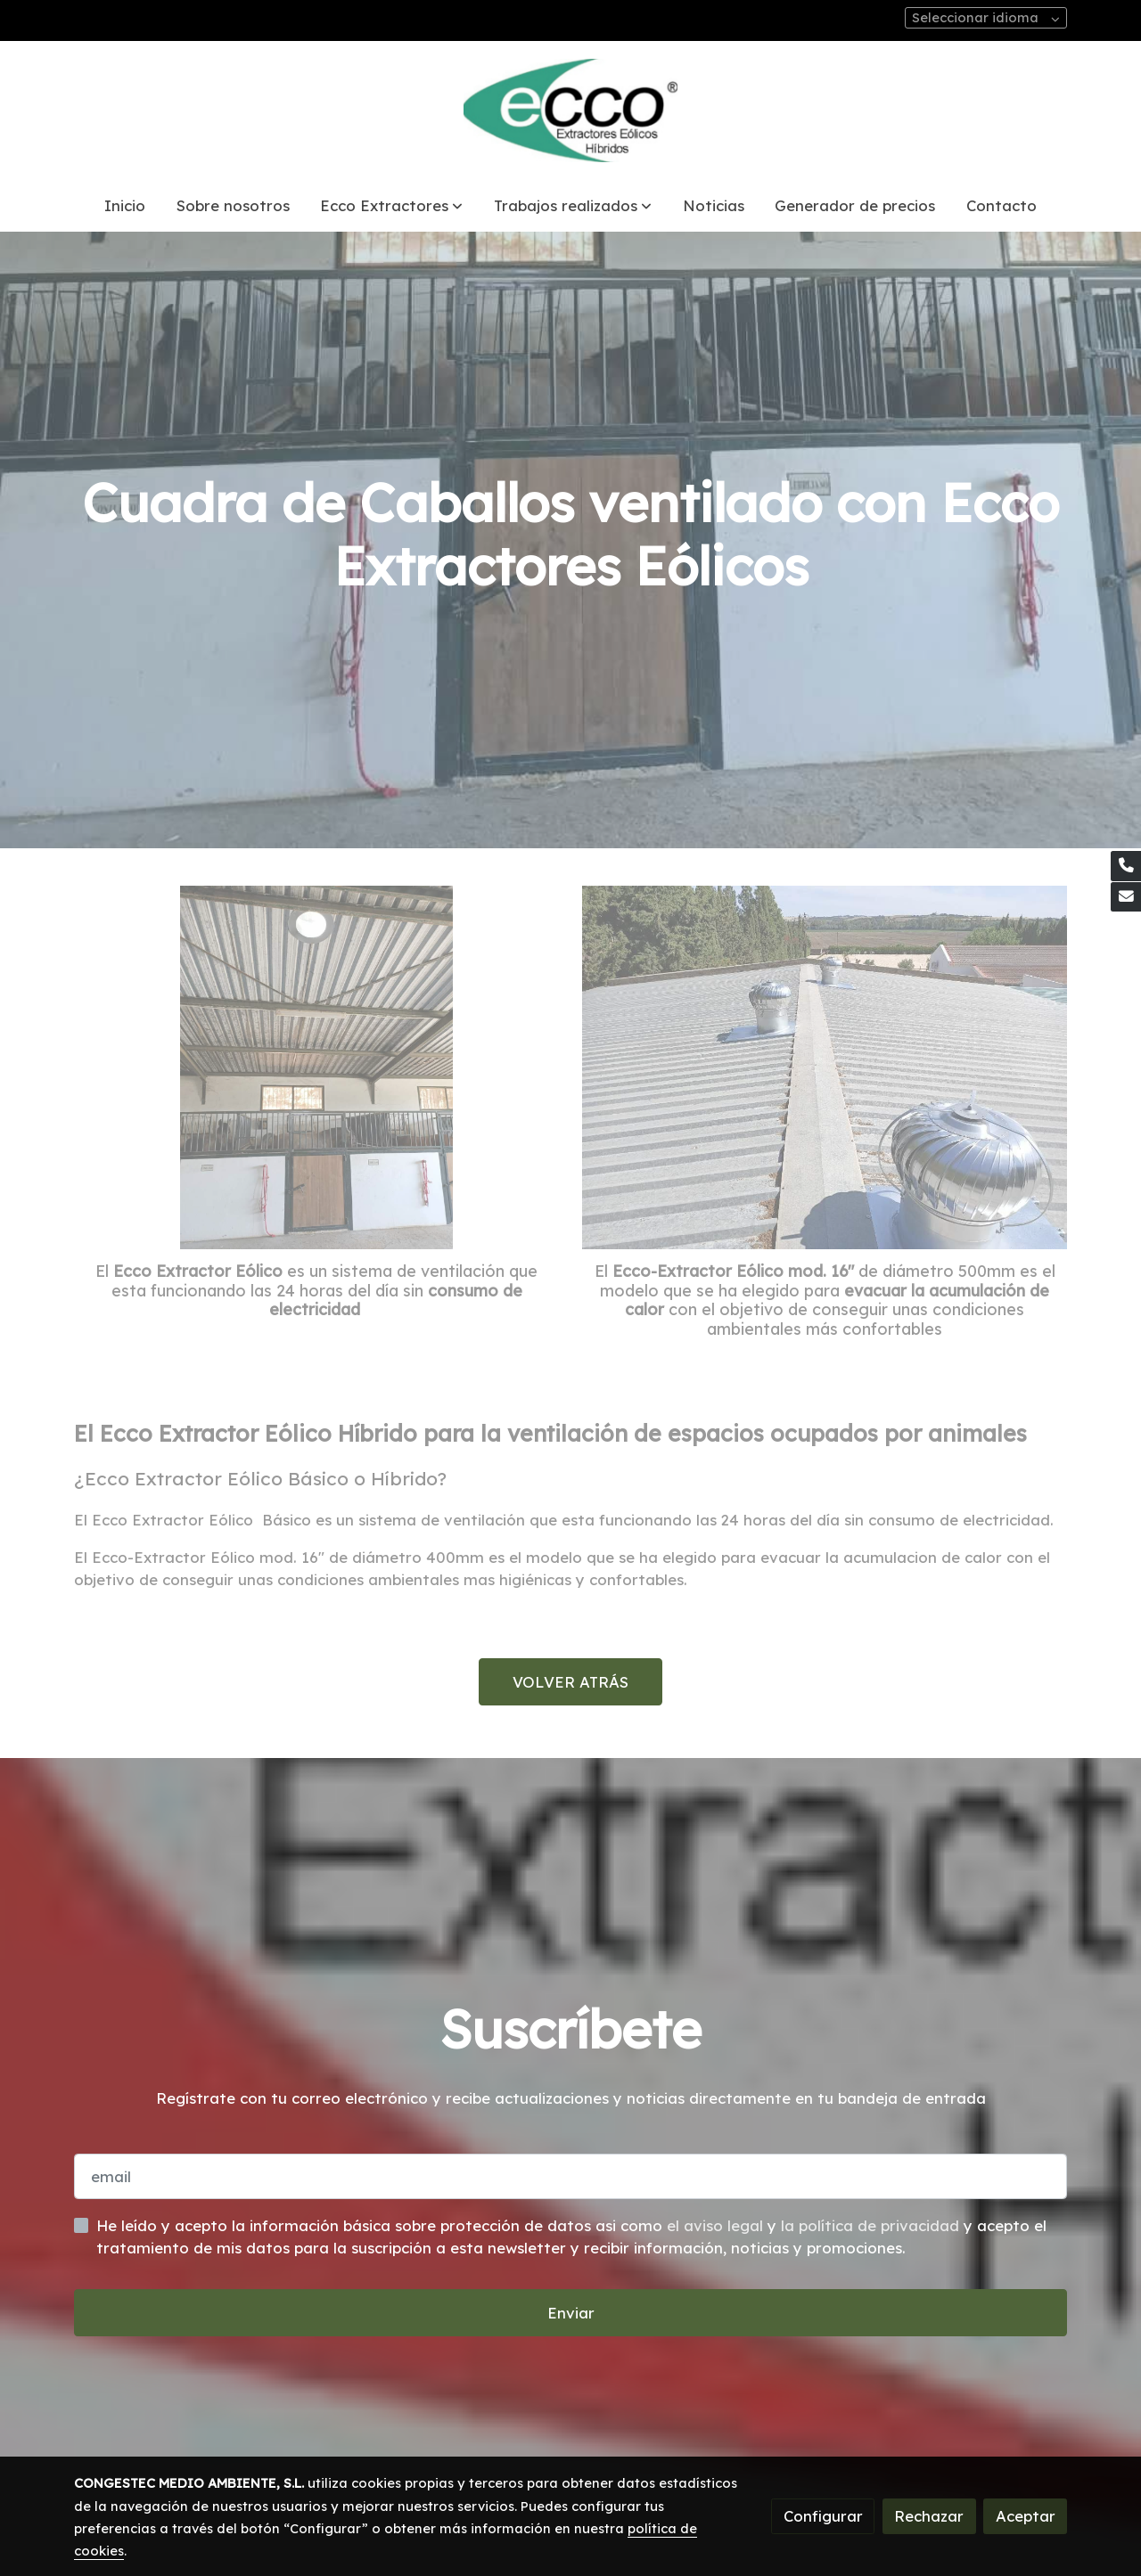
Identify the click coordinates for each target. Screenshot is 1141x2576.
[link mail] (1126, 897)
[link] (570, 110)
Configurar (823, 2515)
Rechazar (929, 2515)
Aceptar (1025, 2515)
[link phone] (1126, 866)
